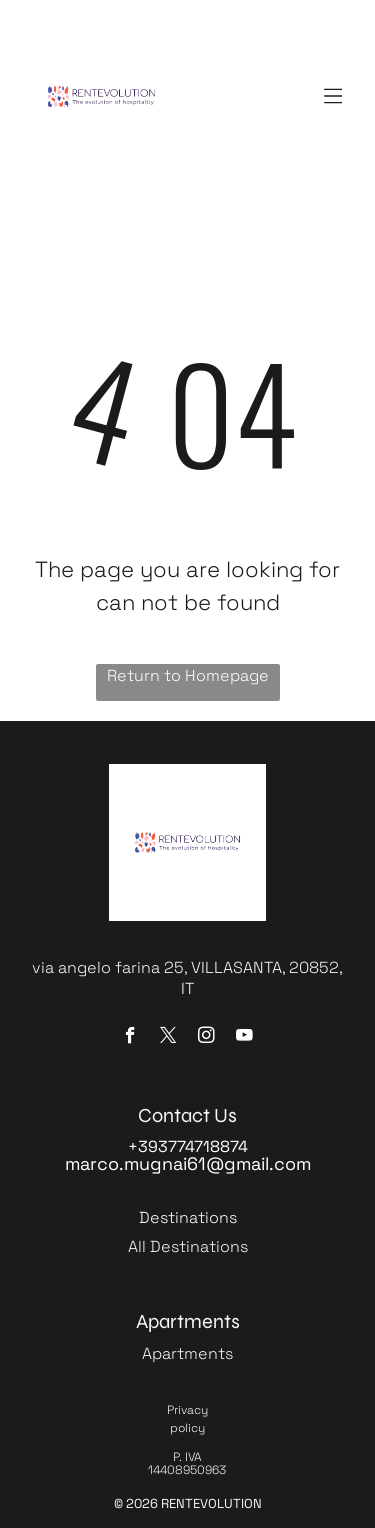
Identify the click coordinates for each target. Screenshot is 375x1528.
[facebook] (130, 1038)
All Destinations (188, 1246)
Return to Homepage (188, 675)
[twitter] (168, 1038)
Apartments (187, 1353)
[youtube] (244, 1038)
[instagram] (206, 1038)
